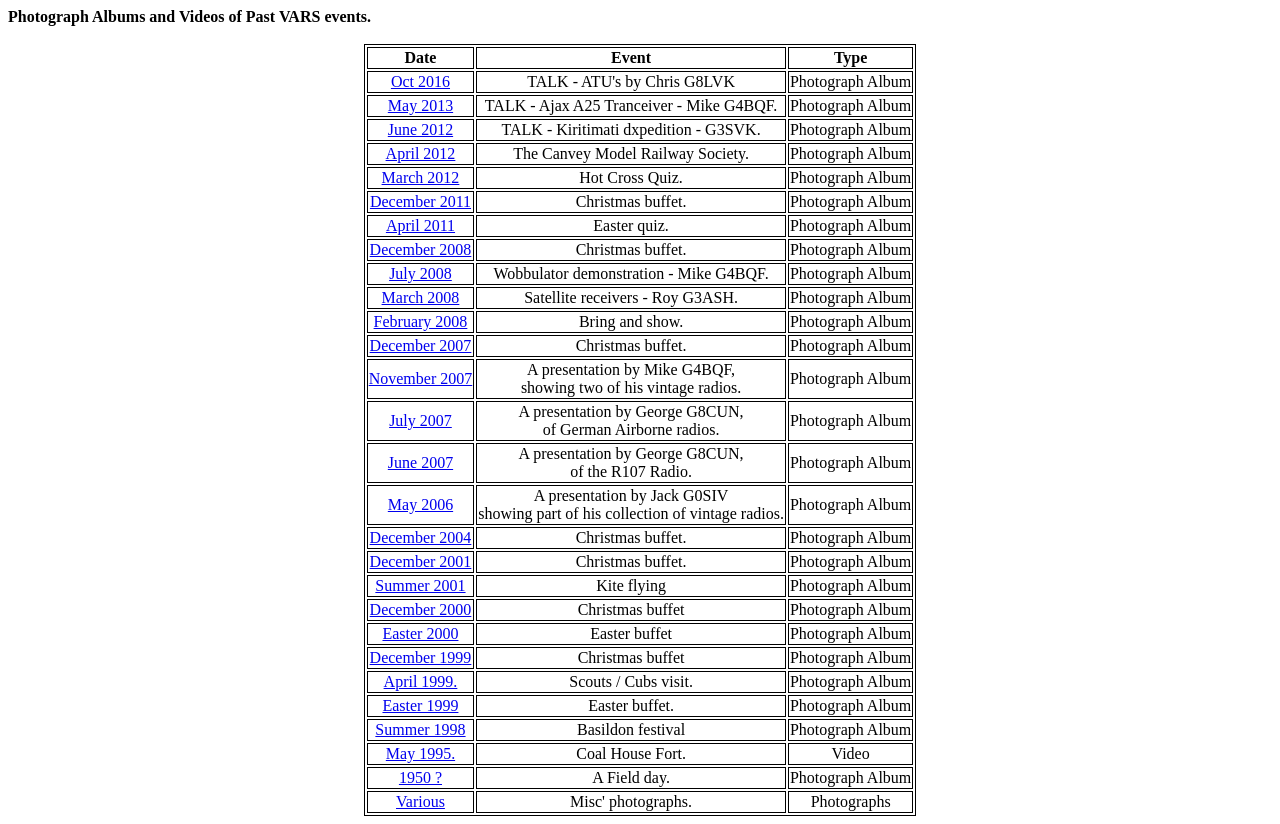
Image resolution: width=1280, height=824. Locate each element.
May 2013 (420, 105)
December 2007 (421, 345)
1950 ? (420, 777)
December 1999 (421, 657)
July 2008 (420, 273)
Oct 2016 (420, 81)
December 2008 (421, 249)
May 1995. (420, 753)
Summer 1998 (420, 729)
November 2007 (421, 378)
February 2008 (421, 321)
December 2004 (421, 537)
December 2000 (421, 609)
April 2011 (420, 225)
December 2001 (421, 561)
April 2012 (421, 153)
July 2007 (420, 420)
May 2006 (420, 504)
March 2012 (421, 177)
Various (420, 801)
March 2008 (421, 297)
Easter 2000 (420, 633)
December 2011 (420, 201)
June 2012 (420, 129)
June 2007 (420, 462)
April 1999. (421, 681)
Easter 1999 (420, 705)
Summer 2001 (420, 585)
